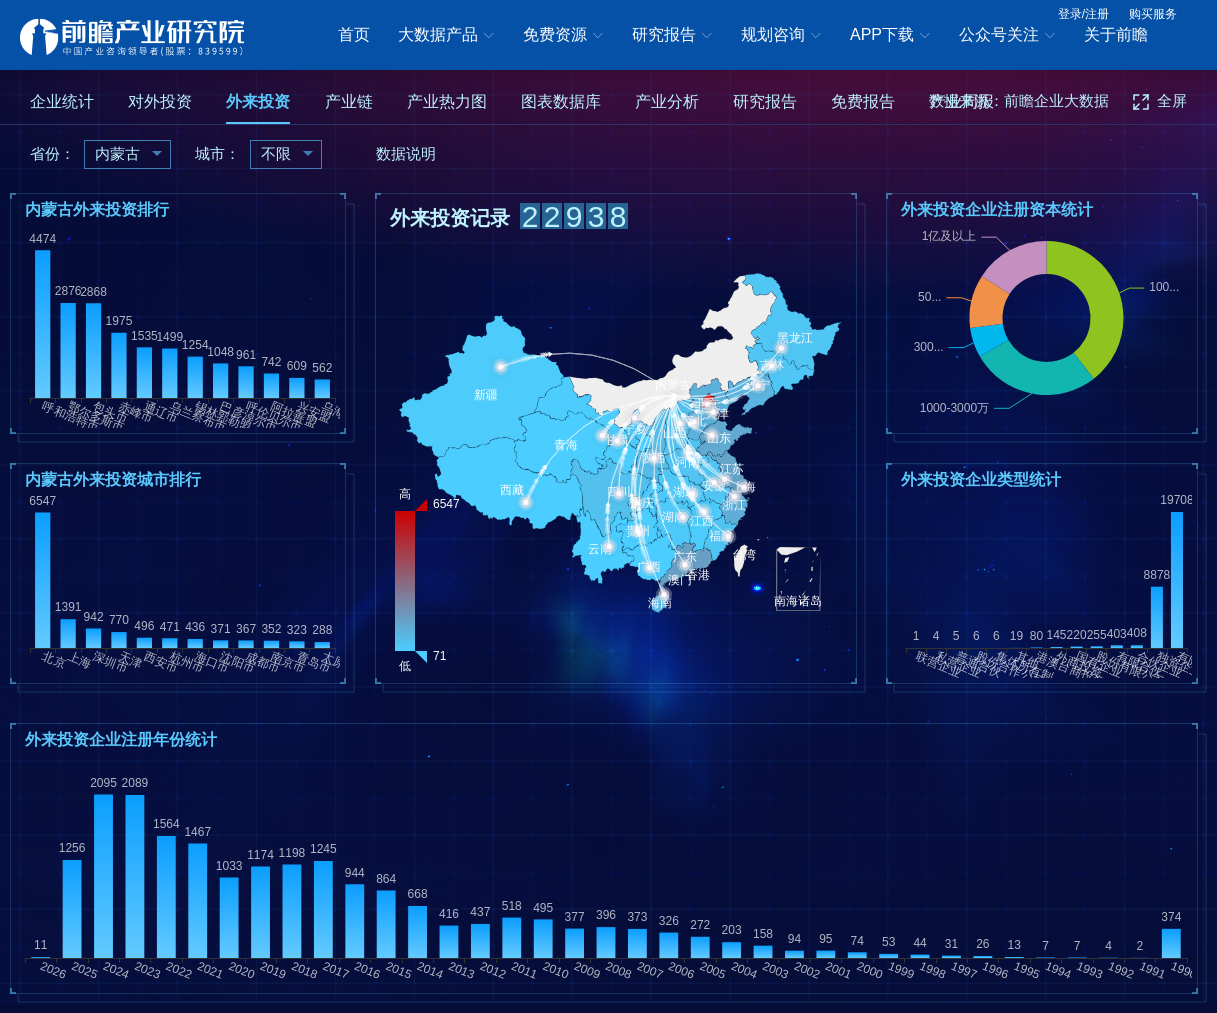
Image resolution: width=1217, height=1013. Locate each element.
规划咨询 (781, 36)
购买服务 (1153, 14)
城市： (217, 153)
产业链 (349, 101)
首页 (354, 34)
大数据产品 (446, 36)
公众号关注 (1007, 36)
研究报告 (672, 36)
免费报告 (863, 101)
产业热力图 (447, 101)
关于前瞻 (1116, 34)
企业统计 (62, 101)
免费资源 (563, 36)
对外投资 (160, 101)
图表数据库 (561, 101)
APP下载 (890, 36)
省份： (52, 153)
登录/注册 (1083, 14)
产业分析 (667, 101)
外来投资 (258, 101)
